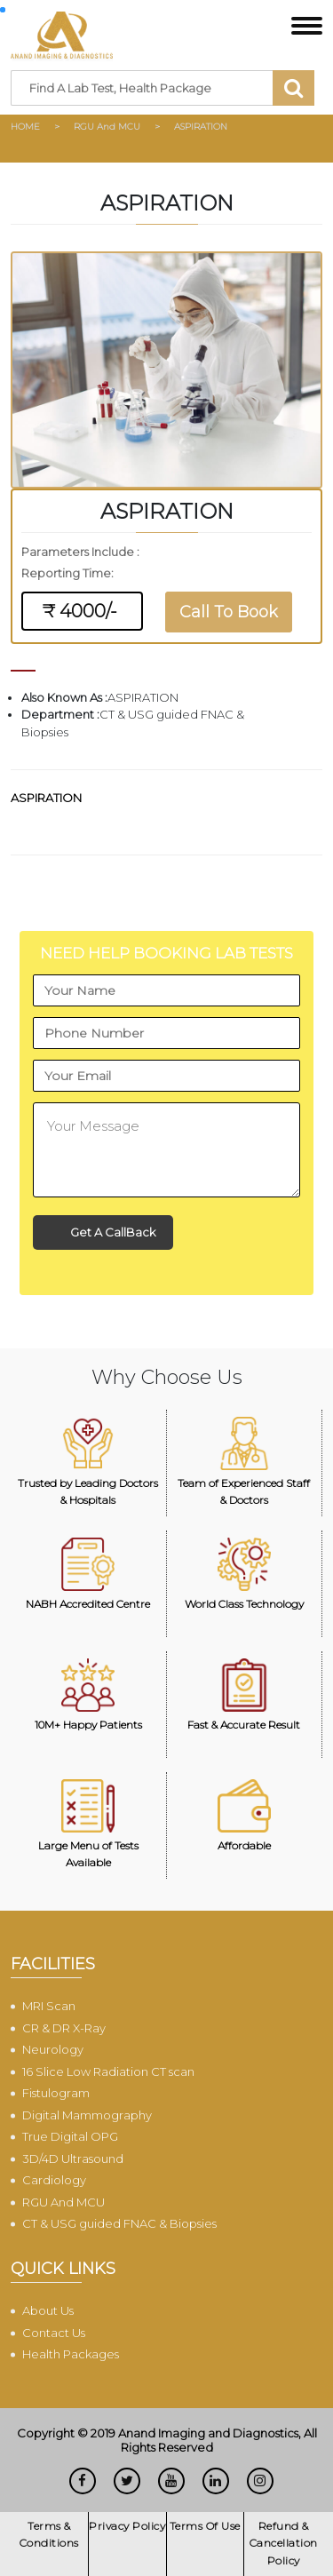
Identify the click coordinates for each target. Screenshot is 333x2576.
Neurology (52, 2049)
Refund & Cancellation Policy (284, 2543)
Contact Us (53, 2333)
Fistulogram (56, 2093)
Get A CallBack (112, 1232)
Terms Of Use (205, 2525)
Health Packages (70, 2354)
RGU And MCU (107, 126)
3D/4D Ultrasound (72, 2158)
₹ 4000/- (82, 611)
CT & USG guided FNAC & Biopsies (119, 2223)
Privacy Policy (127, 2525)
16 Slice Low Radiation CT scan (108, 2071)
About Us (48, 2310)
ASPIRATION (200, 126)
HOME (25, 126)
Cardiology (54, 2180)
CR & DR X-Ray (64, 2028)
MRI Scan (48, 2006)
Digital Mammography (87, 2115)
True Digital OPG (70, 2136)
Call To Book (228, 612)
